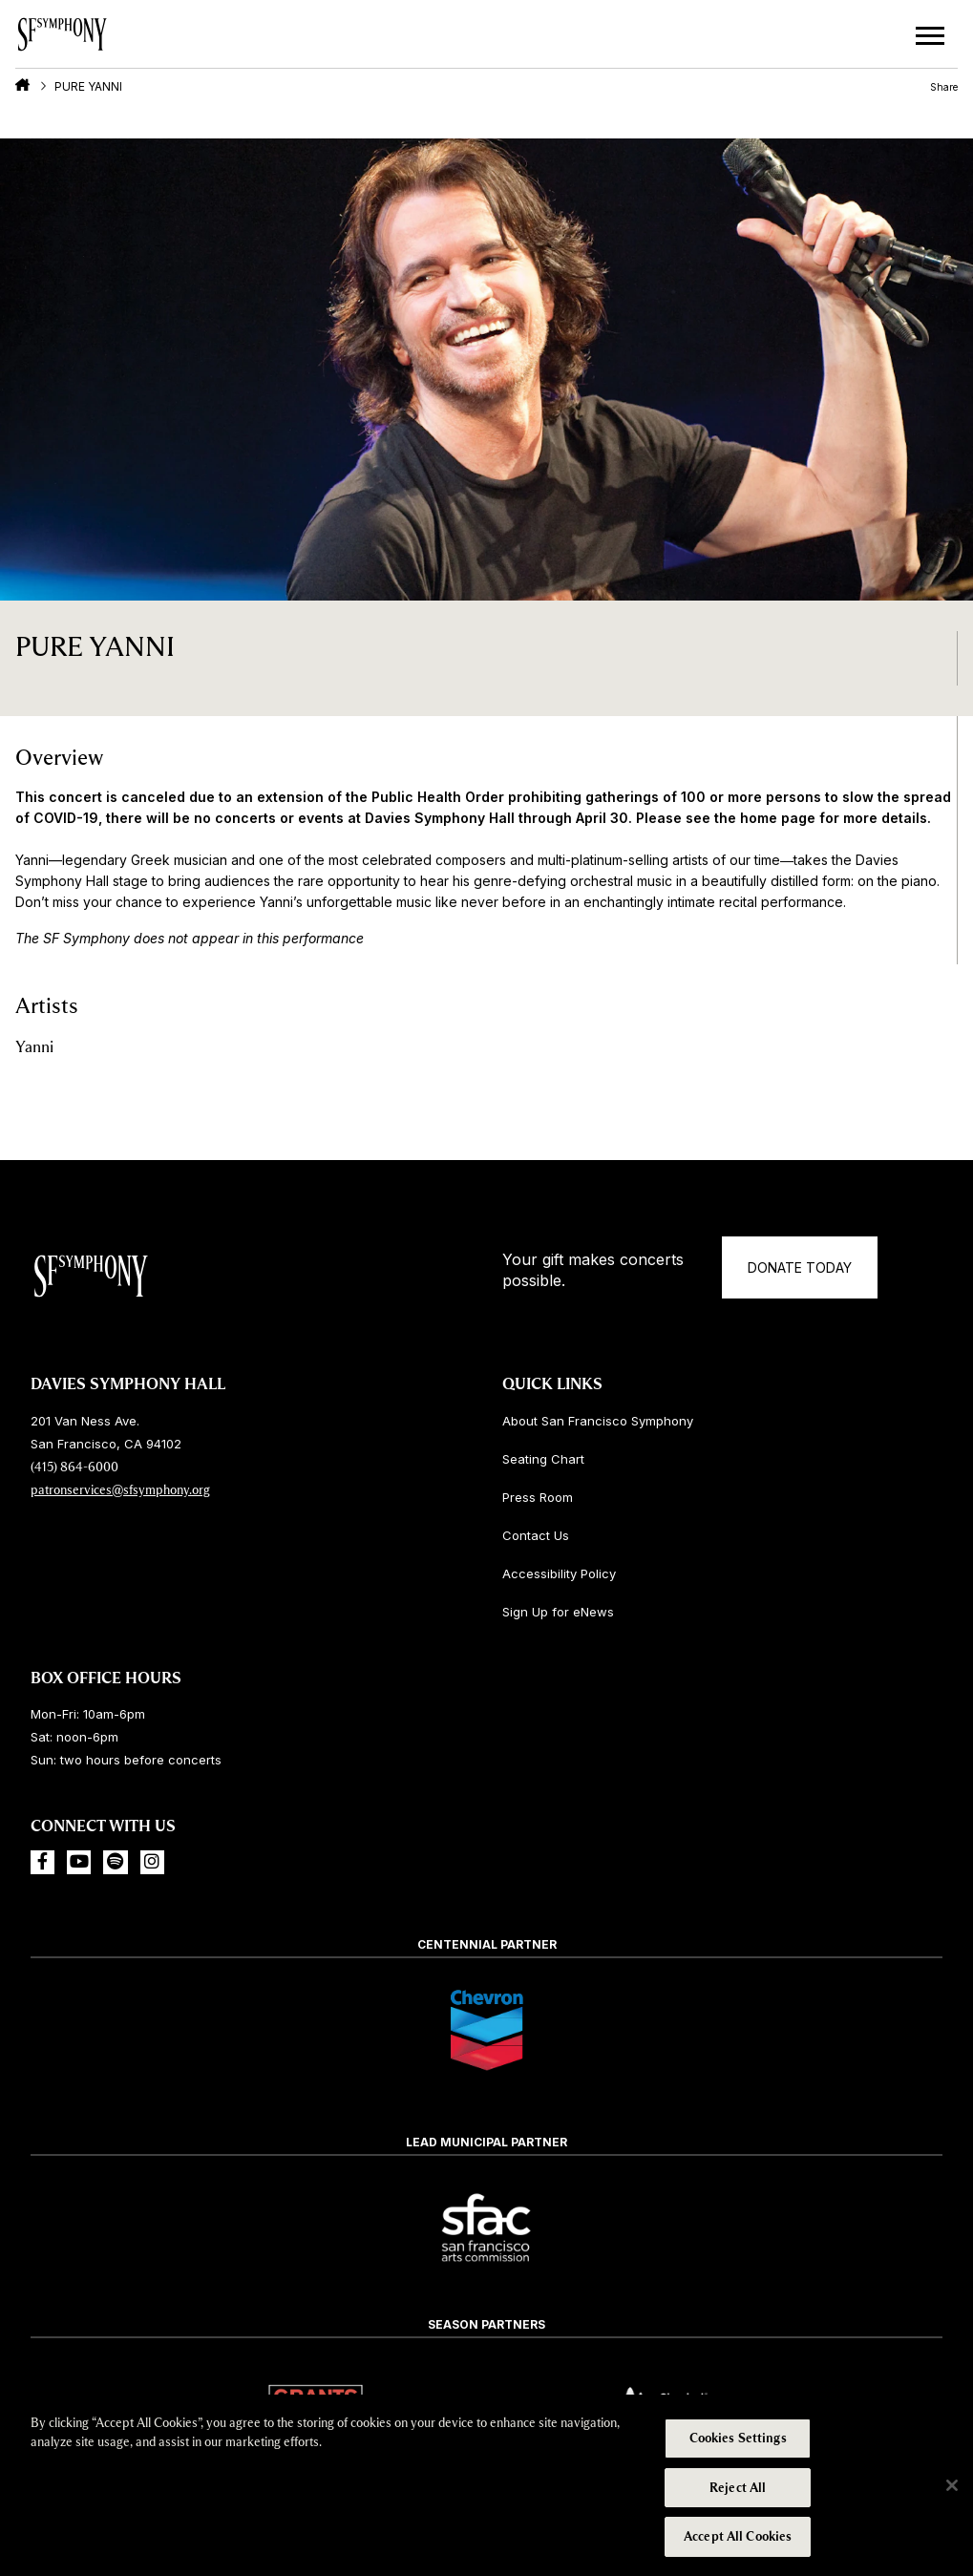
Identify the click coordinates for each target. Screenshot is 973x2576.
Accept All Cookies (738, 2536)
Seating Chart (543, 1459)
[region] (486, 2485)
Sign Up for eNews (558, 1611)
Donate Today (800, 1267)
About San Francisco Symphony (597, 1420)
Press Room (537, 1497)
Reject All (737, 2488)
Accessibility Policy (559, 1573)
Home (22, 85)
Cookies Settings (738, 2438)
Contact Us (535, 1535)
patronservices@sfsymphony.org (120, 1490)
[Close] (952, 2485)
